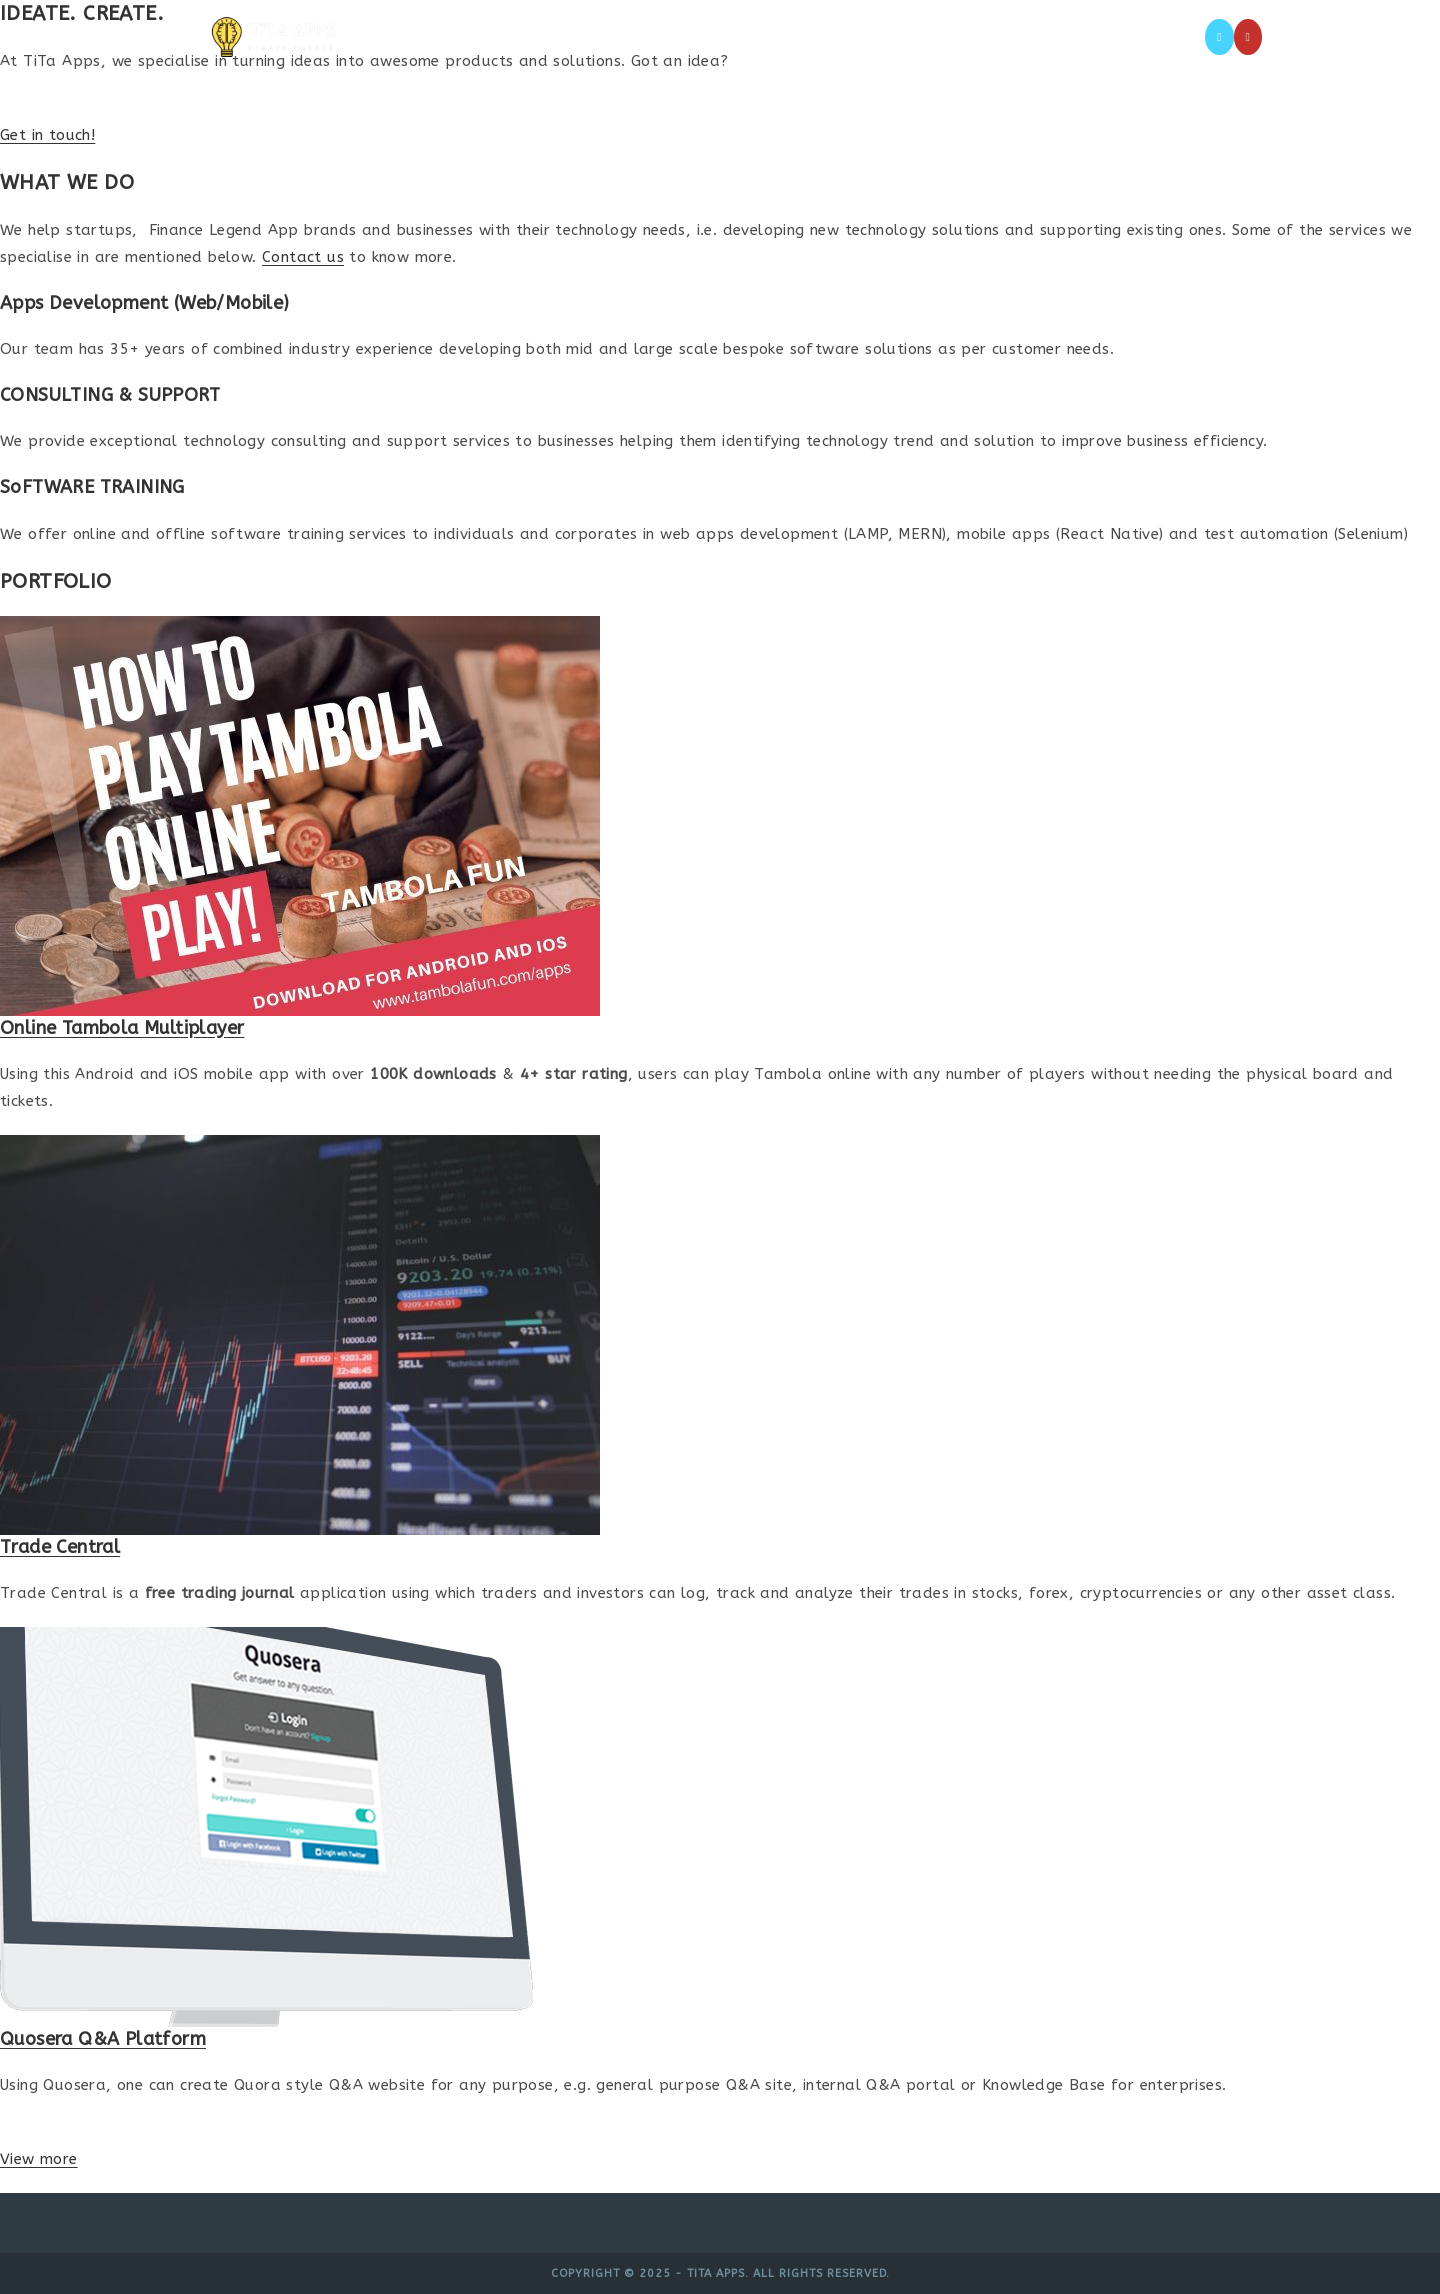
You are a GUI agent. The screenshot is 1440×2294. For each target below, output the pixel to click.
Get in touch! (47, 135)
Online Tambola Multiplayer (122, 1028)
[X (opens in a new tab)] (1219, 37)
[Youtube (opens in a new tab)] (1248, 37)
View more (39, 2159)
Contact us (303, 257)
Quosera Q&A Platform (103, 2039)
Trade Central (60, 1547)
